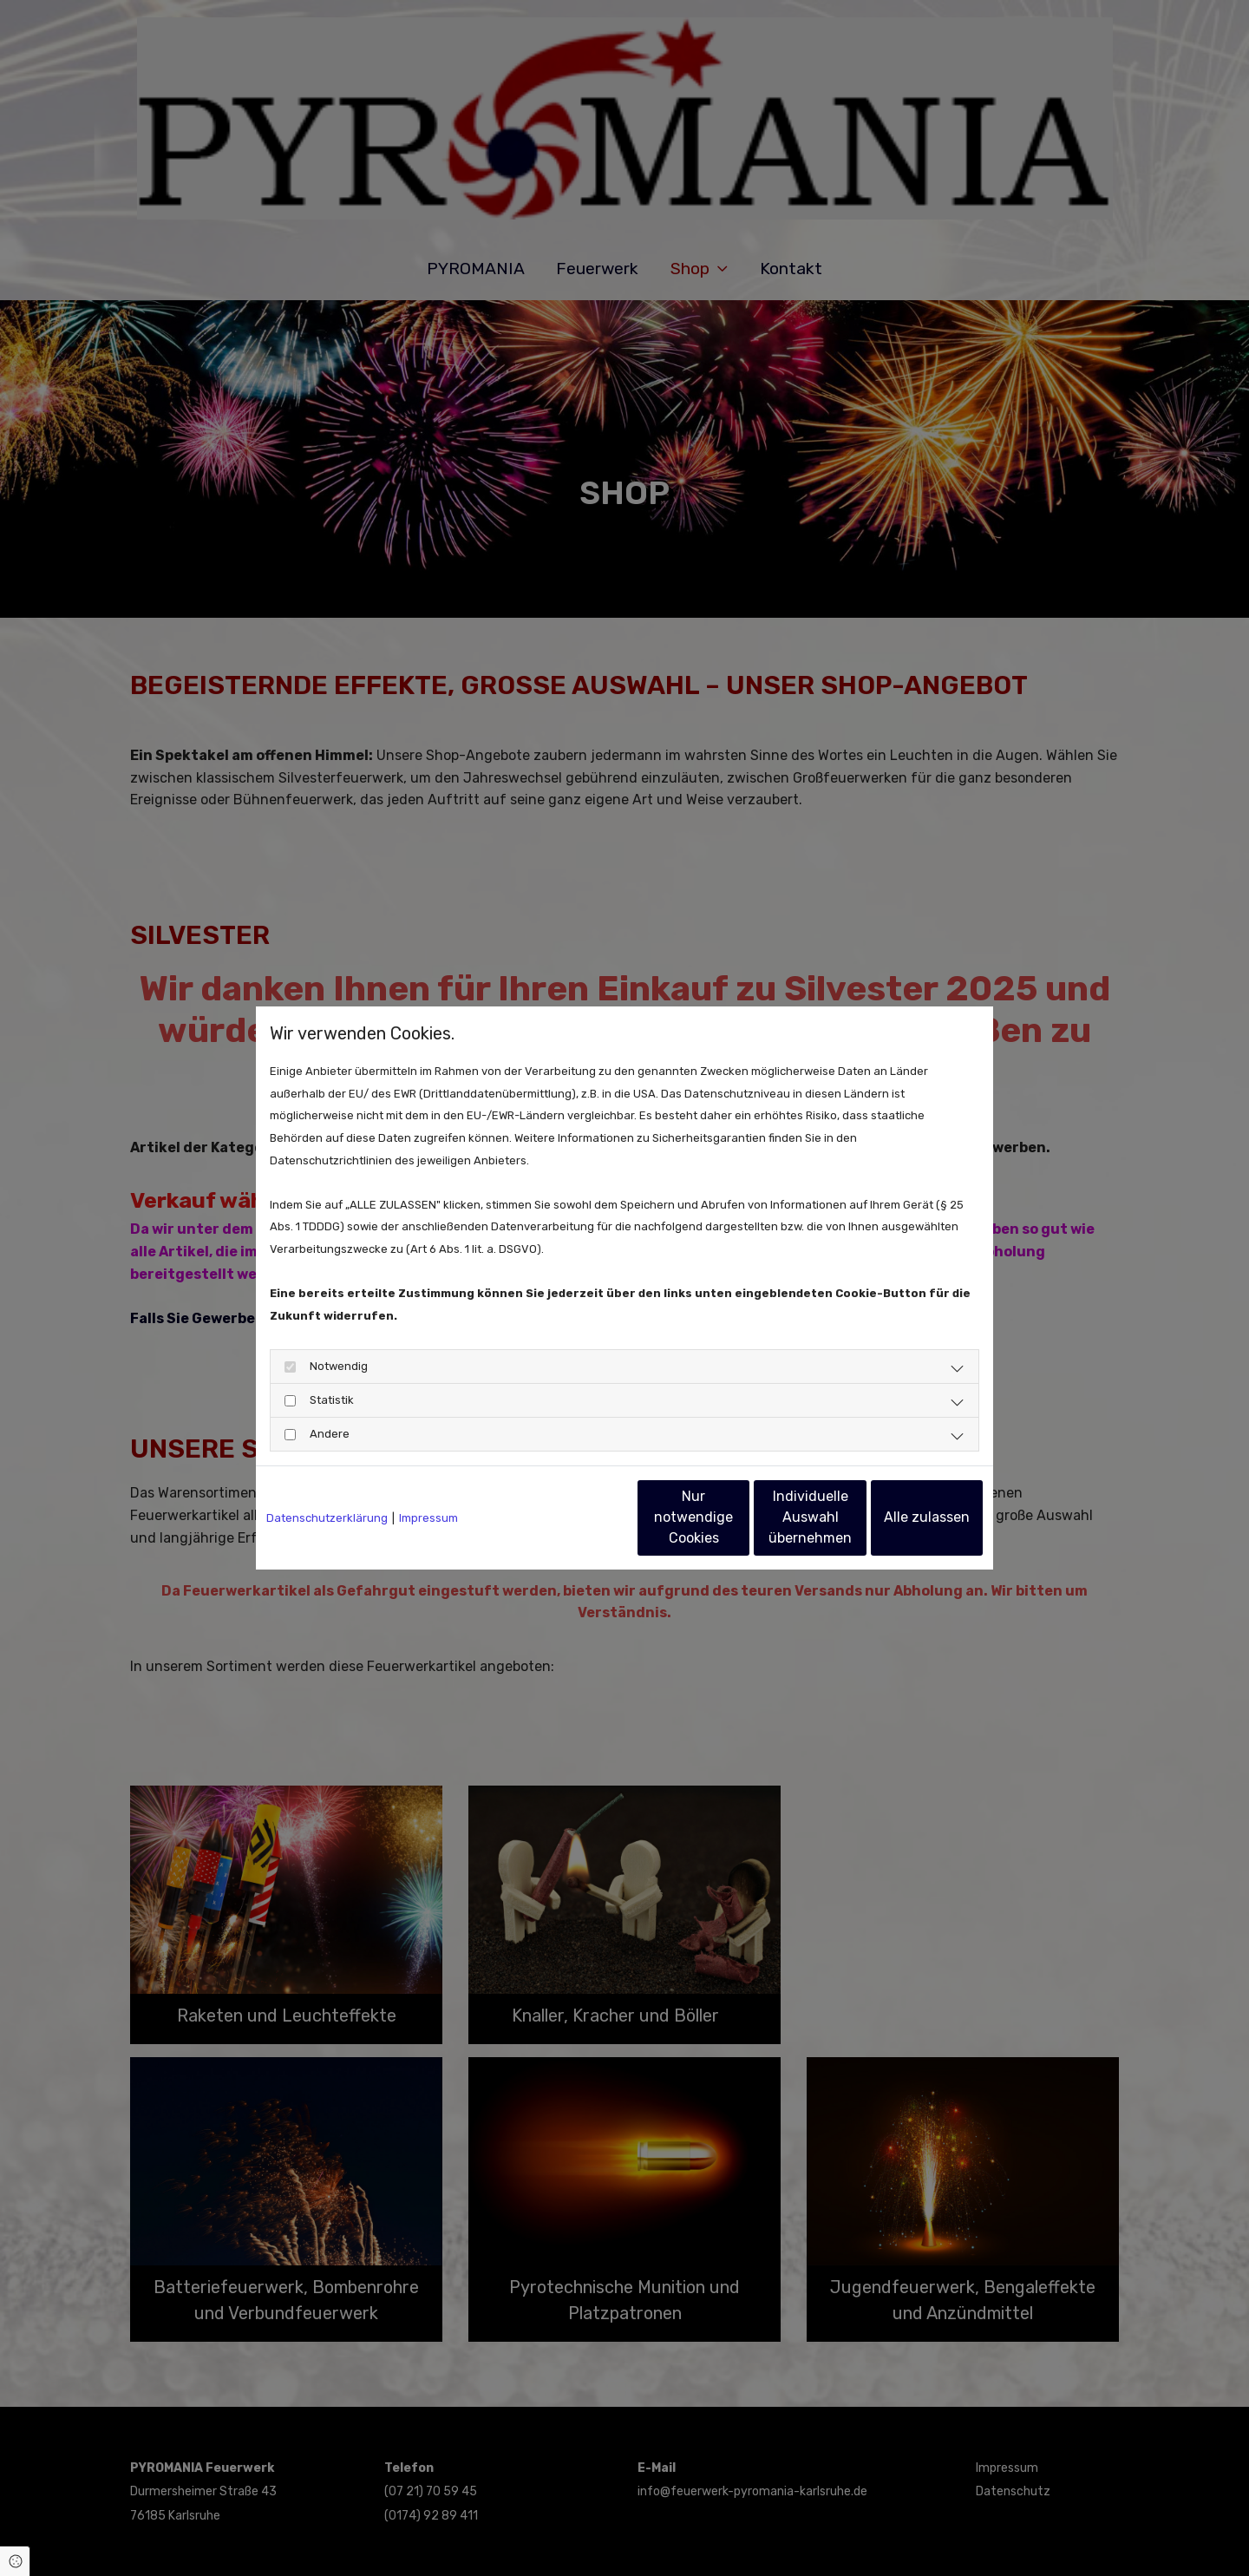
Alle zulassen (902, 1517)
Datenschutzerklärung (327, 1517)
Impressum (428, 1517)
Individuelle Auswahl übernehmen (738, 1517)
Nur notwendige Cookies (573, 1517)
